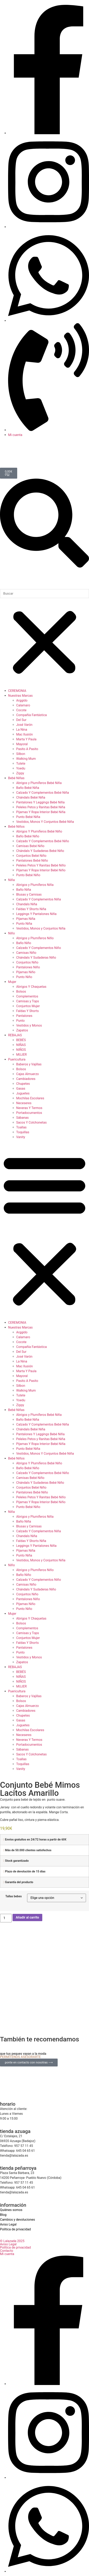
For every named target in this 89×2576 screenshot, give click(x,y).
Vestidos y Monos (29, 1025)
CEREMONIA (17, 691)
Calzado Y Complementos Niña (38, 899)
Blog (3, 2215)
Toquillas (22, 1132)
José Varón (24, 725)
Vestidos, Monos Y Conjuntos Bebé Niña (45, 822)
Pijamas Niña (25, 919)
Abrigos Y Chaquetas (31, 987)
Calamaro (23, 705)
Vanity (20, 1137)
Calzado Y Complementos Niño (38, 948)
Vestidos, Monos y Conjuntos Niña (40, 928)
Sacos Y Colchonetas (31, 1122)
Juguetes (23, 1093)
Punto (20, 1021)
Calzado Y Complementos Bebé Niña (42, 793)
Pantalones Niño (28, 967)
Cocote (21, 710)
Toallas (21, 1127)
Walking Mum (26, 759)
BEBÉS (21, 1040)
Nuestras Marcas (20, 696)
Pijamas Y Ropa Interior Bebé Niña (40, 812)
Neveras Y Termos (29, 1108)
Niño (11, 933)
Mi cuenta (7, 2254)
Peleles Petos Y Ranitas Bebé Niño (41, 865)
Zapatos (22, 1030)
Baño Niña (23, 890)
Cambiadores (25, 1079)
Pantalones (24, 1016)
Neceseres (24, 1103)
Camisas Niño (26, 953)
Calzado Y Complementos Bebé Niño (42, 841)
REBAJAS (15, 1035)
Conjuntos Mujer (28, 1006)
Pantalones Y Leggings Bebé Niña (40, 802)
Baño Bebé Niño (27, 836)
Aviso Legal (8, 2224)
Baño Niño (23, 943)
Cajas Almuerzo (27, 1074)
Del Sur (21, 720)
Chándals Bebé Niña (30, 797)
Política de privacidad (15, 2229)
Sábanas (22, 1118)
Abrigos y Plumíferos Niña (35, 885)
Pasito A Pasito (27, 749)
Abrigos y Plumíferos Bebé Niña (39, 783)
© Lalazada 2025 (12, 2241)
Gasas (20, 1088)
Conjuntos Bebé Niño (31, 856)
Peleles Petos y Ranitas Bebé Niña (40, 807)
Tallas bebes (13, 1896)
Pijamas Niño (25, 972)
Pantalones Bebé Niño (32, 860)
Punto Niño (24, 977)
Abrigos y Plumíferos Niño (35, 938)
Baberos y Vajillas (28, 1064)
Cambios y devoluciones (17, 2219)
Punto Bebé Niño (28, 875)
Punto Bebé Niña (28, 817)
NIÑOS (21, 1050)
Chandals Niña (26, 904)
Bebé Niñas (16, 778)
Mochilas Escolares (30, 1098)
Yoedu (20, 768)
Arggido (22, 700)
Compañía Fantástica (31, 715)
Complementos (27, 996)
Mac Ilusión (24, 734)
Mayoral (22, 744)
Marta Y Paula (26, 739)
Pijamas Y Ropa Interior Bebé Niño (41, 870)
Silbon (20, 754)
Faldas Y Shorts (27, 1011)
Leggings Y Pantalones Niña (36, 914)
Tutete (20, 763)
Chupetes (23, 1084)
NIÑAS (21, 1045)
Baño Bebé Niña (27, 788)
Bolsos (21, 991)
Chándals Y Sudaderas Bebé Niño (40, 851)
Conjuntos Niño (27, 962)
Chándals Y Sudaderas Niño (36, 957)
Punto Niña (24, 924)
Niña (11, 880)
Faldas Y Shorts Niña (31, 909)
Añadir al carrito (27, 1917)
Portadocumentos (29, 1113)
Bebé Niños (16, 826)
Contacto (6, 2251)
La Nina (21, 729)
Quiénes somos (11, 2210)
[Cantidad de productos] (6, 1918)
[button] (44, 524)
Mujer (12, 982)
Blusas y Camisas (29, 894)
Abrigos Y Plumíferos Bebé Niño (39, 831)
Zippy (20, 773)
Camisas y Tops (27, 1001)
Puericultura (16, 1059)
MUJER (21, 1054)
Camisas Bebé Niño (30, 846)
